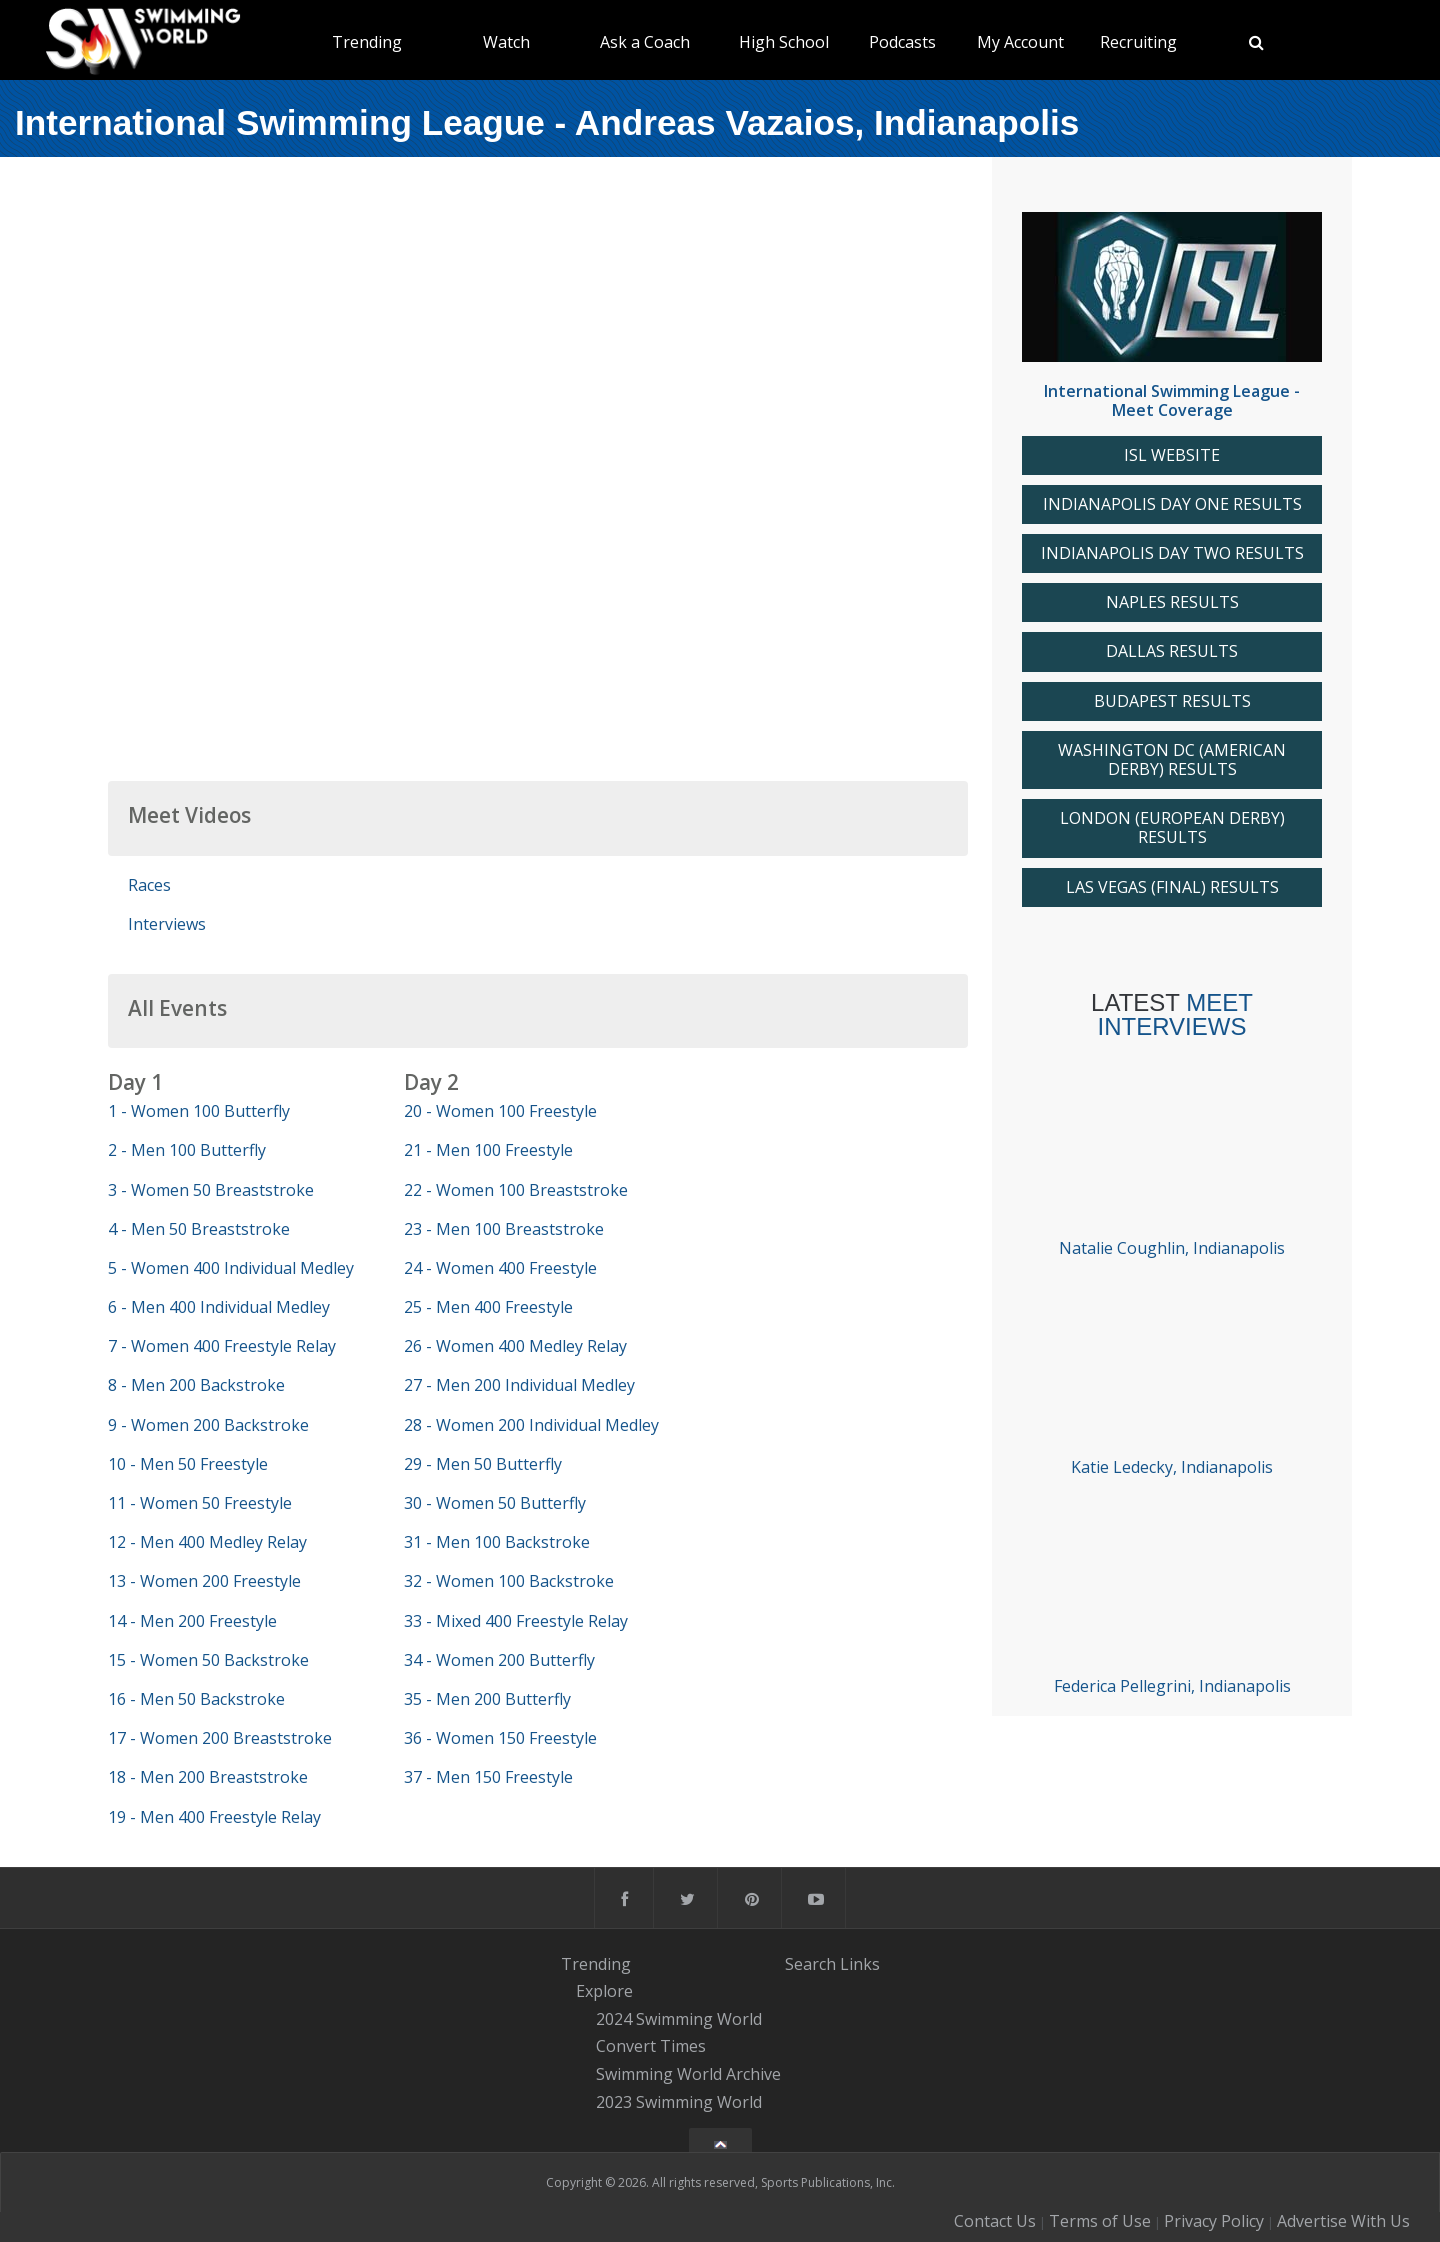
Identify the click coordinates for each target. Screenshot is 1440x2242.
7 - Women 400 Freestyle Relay (222, 1346)
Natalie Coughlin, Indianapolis (1172, 1248)
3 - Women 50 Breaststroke (211, 1190)
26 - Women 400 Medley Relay (515, 1346)
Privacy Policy (1214, 2221)
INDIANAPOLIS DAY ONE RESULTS (1172, 504)
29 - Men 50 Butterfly (483, 1464)
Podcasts (902, 42)
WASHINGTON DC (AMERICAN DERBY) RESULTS (1172, 760)
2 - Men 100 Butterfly (187, 1150)
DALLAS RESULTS (1172, 651)
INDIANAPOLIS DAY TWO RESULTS (1172, 553)
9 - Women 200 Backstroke (208, 1425)
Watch (506, 42)
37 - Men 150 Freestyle (488, 1777)
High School (784, 42)
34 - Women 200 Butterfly (499, 1660)
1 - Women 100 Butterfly (199, 1111)
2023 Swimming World (679, 2102)
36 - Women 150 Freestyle (500, 1738)
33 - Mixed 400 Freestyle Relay (516, 1621)
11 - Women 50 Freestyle (200, 1503)
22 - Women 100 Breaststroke (516, 1190)
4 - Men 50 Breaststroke (199, 1229)
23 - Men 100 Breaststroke (504, 1229)
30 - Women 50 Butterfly (495, 1503)
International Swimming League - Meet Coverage (1172, 400)
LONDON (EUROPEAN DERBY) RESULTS (1172, 828)
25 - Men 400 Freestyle (488, 1307)
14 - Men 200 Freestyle (192, 1621)
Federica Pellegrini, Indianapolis (1172, 1686)
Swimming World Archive (688, 2074)
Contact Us (995, 2221)
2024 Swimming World (679, 2019)
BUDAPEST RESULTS (1172, 701)
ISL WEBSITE (1172, 455)
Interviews (167, 924)
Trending (367, 42)
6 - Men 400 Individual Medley (219, 1307)
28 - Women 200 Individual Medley (531, 1425)
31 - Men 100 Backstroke (497, 1542)
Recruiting (1138, 42)
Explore (604, 1991)
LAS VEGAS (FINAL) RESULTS (1172, 887)
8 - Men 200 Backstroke (196, 1385)
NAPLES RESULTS (1172, 602)
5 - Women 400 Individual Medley (231, 1268)
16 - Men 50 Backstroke (196, 1699)
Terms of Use (1100, 2221)
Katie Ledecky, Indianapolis (1172, 1467)
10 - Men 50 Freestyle (188, 1464)
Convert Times (651, 2047)
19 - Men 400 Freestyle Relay (214, 1817)
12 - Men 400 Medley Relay (207, 1542)
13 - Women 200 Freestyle (204, 1581)
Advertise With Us (1343, 2221)
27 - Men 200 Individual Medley (519, 1385)
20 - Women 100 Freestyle (500, 1111)
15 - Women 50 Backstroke (208, 1660)
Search (810, 1963)
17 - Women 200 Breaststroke (220, 1738)
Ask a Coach (645, 42)
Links (860, 1963)
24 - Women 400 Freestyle (500, 1268)
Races (149, 885)
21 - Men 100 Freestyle (488, 1150)
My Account (1020, 42)
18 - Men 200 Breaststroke (208, 1777)
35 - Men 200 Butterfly (487, 1699)
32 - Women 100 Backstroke (509, 1581)
